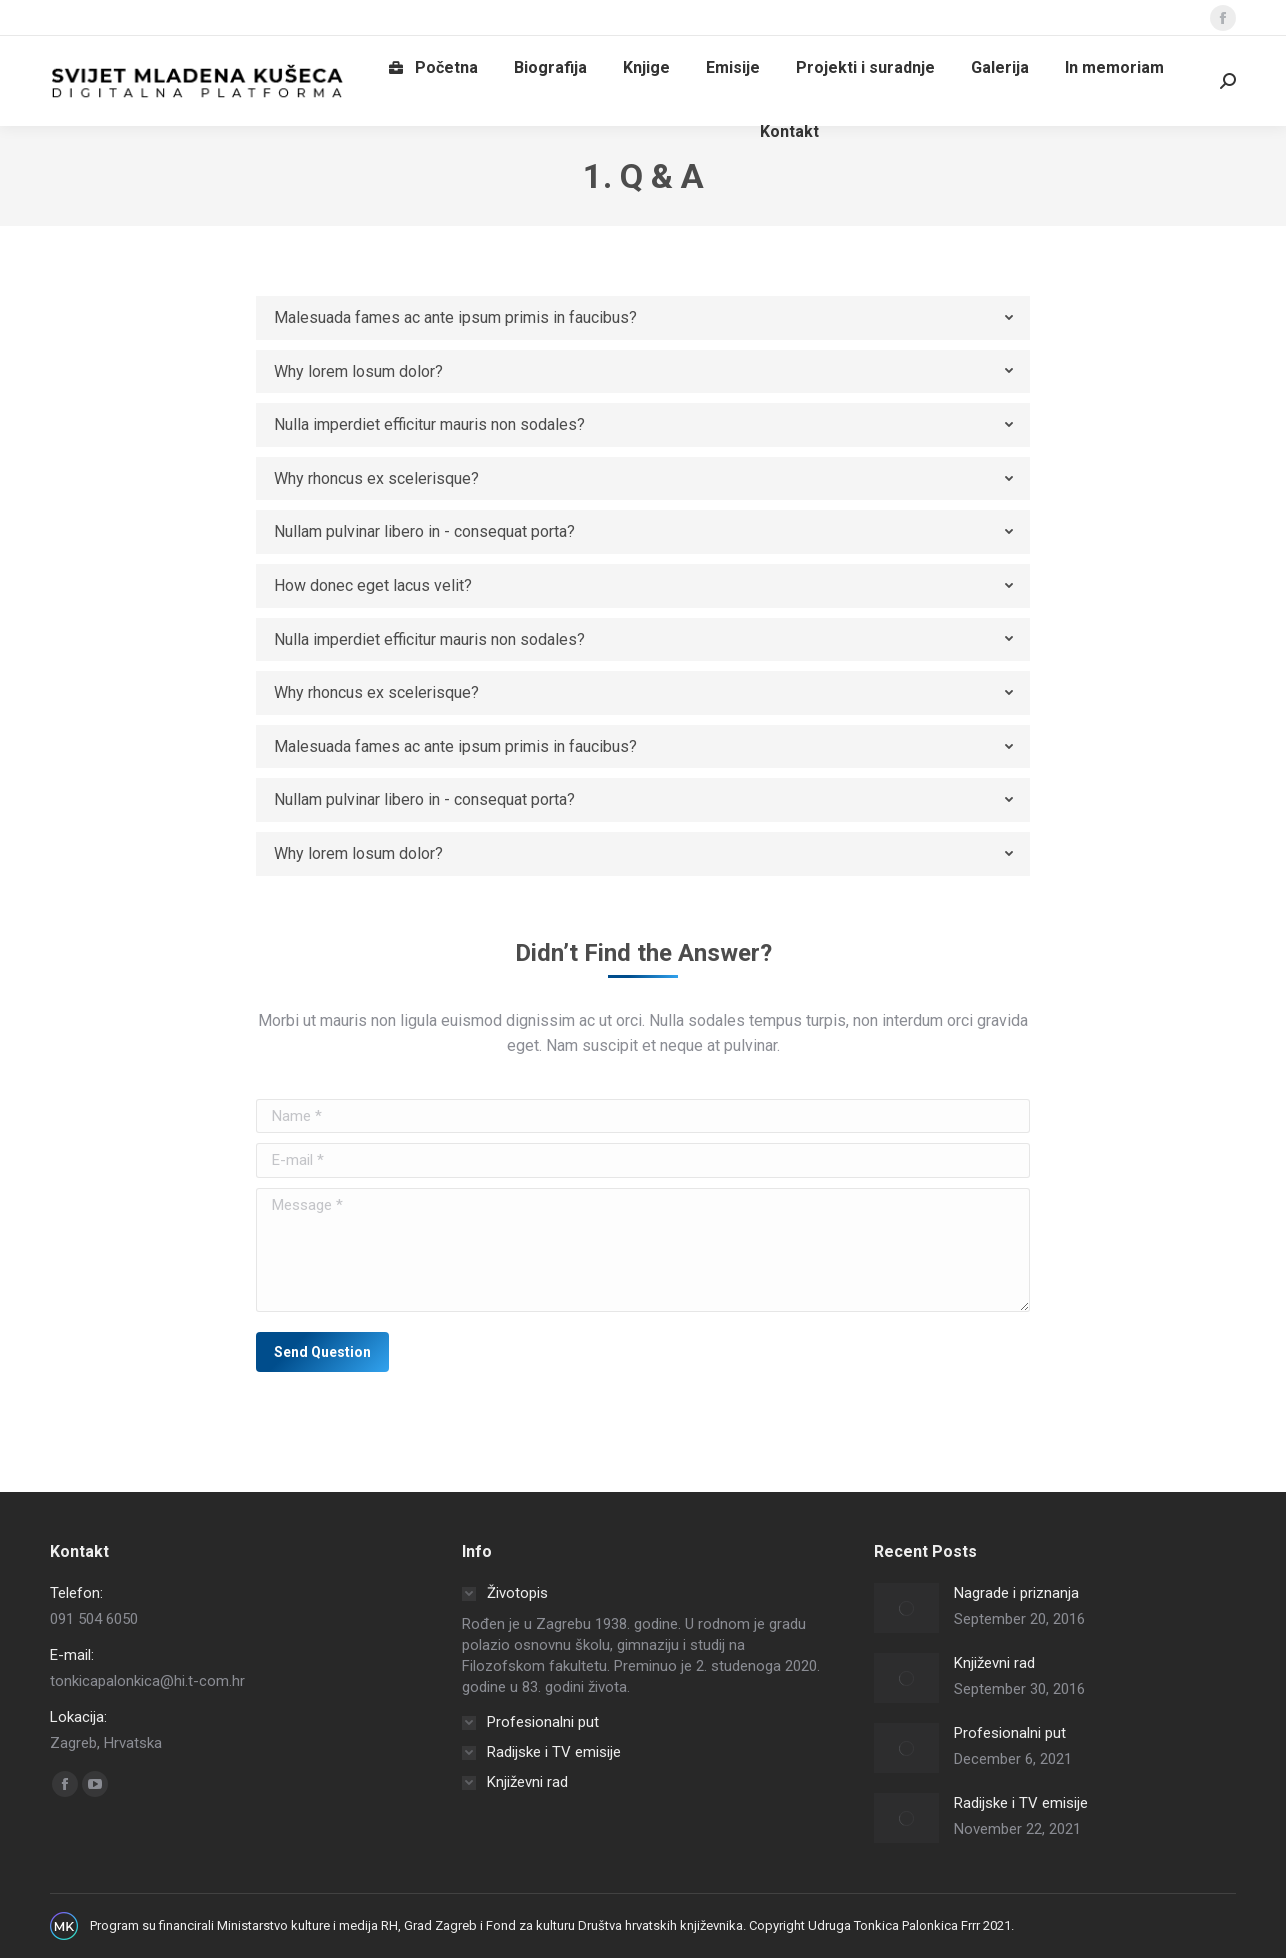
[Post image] (906, 1608)
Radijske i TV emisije (1021, 1803)
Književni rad (994, 1663)
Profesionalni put (1010, 1733)
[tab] (643, 318)
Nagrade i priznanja (1016, 1593)
